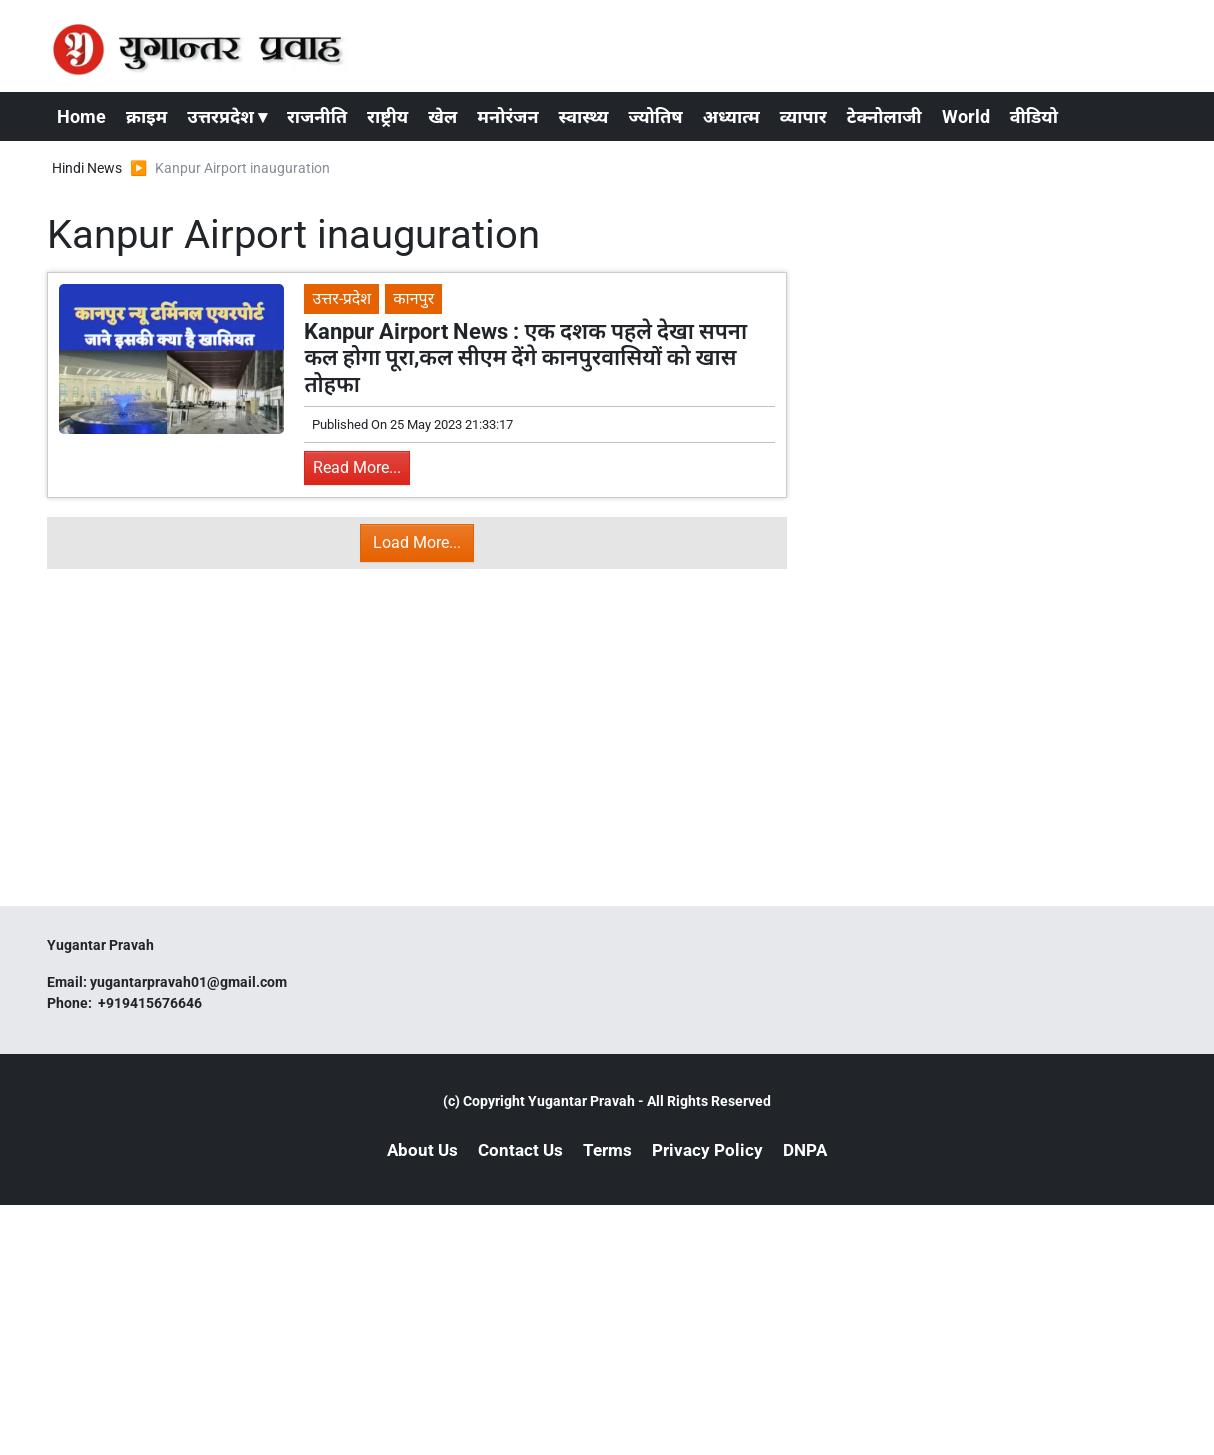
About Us (422, 1150)
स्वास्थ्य (584, 116)
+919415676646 (151, 1003)
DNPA (805, 1150)
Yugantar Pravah (581, 1101)
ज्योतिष (655, 116)
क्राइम (146, 116)
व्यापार (803, 116)
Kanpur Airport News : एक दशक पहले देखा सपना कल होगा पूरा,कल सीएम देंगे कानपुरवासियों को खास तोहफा (525, 358)
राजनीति (317, 116)
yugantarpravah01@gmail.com (188, 982)
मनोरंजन (507, 116)
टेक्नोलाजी (884, 116)
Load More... (417, 542)
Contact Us (520, 1150)
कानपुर (413, 298)
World (966, 116)
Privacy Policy (707, 1150)
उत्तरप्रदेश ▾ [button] (227, 116)
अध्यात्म (731, 116)
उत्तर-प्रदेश (341, 298)
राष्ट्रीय (387, 116)
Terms (607, 1150)
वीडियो (1034, 116)
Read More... (357, 467)
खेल (442, 116)
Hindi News (87, 168)
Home (81, 116)
